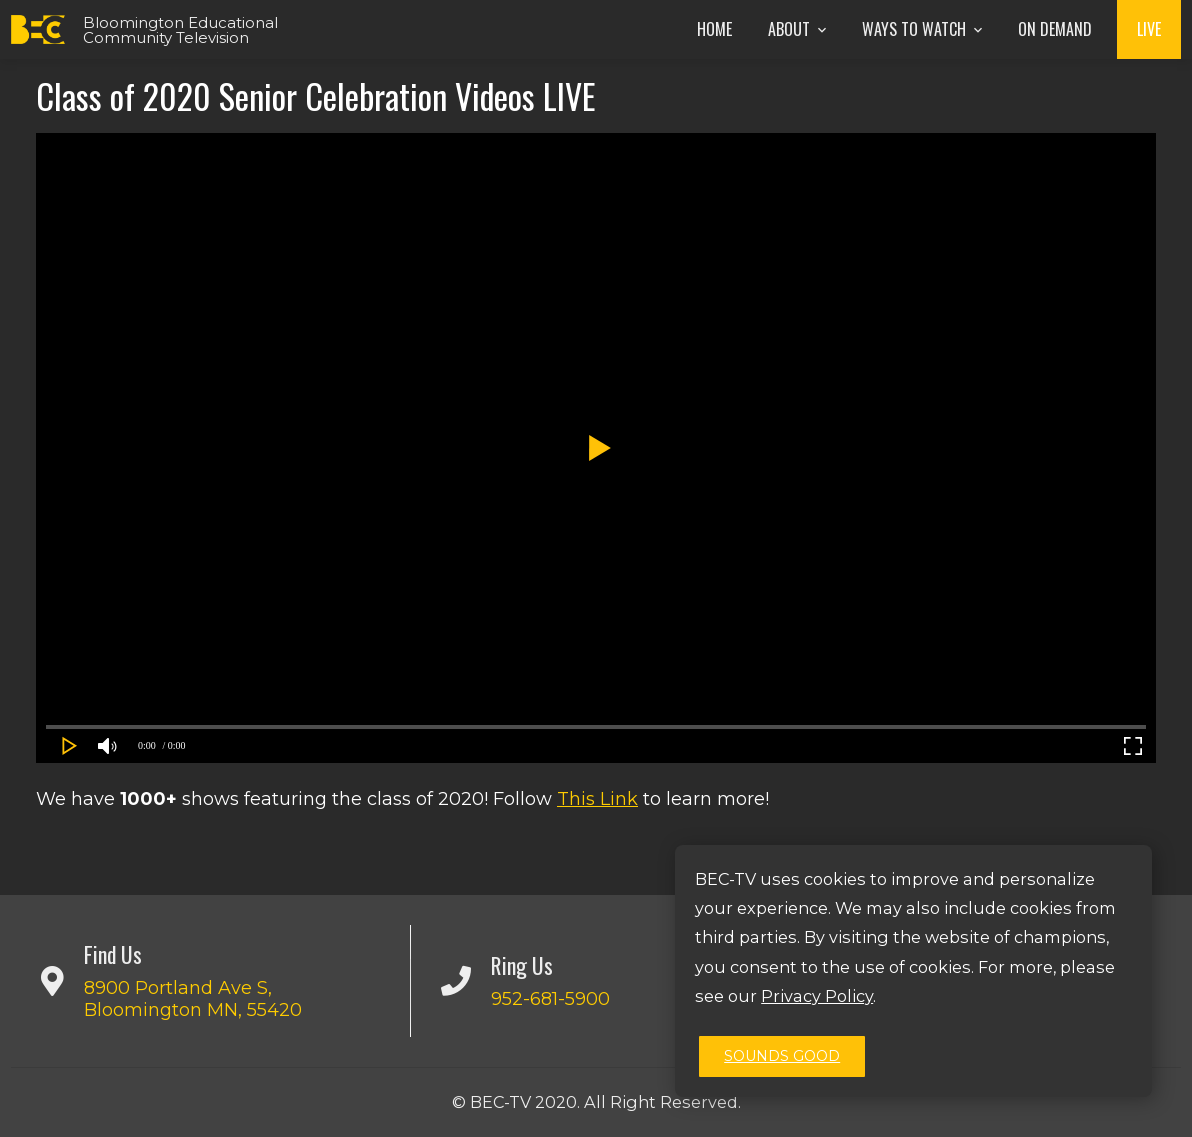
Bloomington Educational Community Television (180, 30)
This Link (597, 799)
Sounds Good (782, 1056)
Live (1149, 29)
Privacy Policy (817, 996)
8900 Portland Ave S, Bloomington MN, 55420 (193, 999)
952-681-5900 (550, 999)
